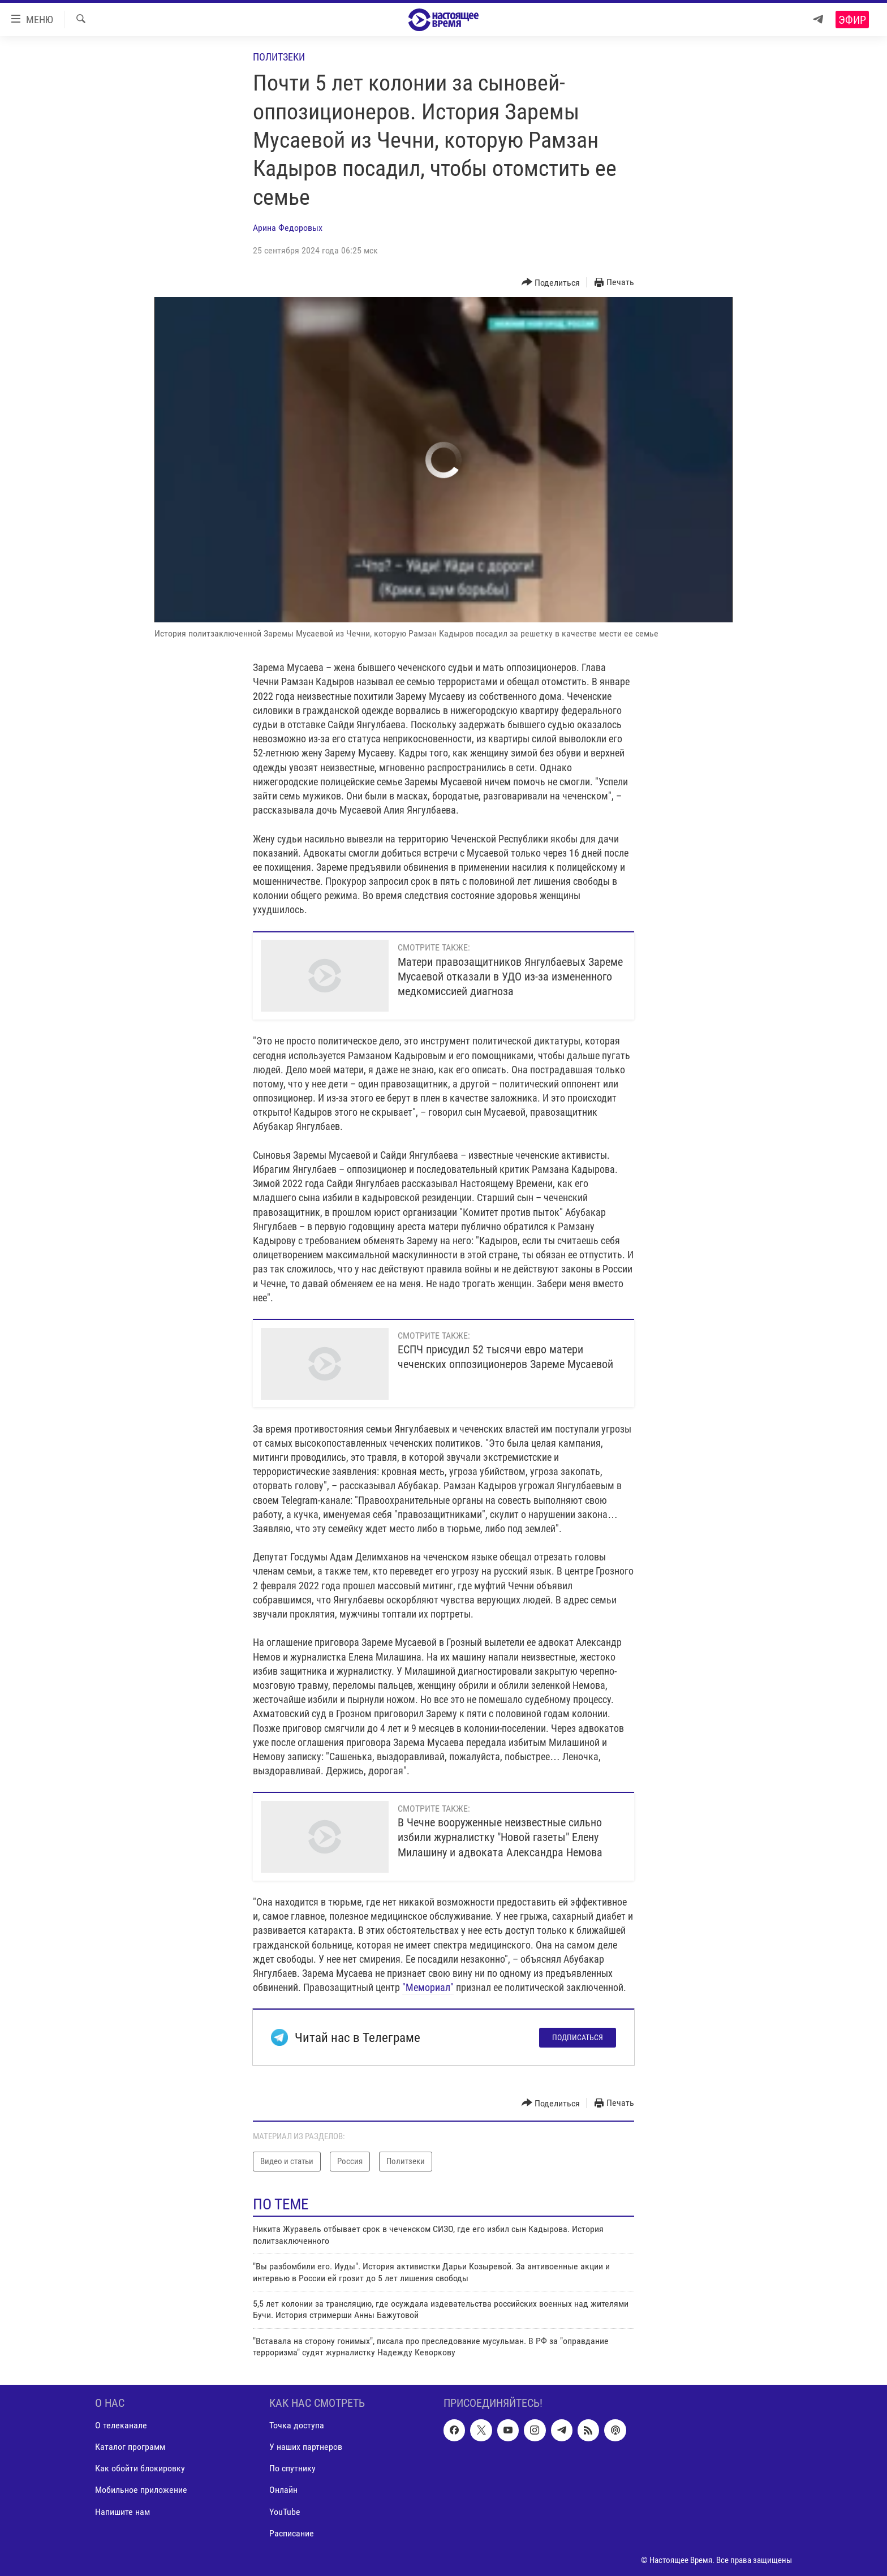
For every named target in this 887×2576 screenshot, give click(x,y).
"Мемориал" (428, 1987)
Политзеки (279, 57)
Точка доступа (296, 2425)
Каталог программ (130, 2446)
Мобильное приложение (141, 2489)
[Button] (551, 282)
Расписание (291, 2532)
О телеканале (121, 2425)
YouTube (284, 2511)
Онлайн (283, 2489)
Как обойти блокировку (140, 2468)
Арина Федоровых (287, 227)
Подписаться (577, 2037)
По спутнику (292, 2468)
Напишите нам (122, 2511)
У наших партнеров (305, 2446)
